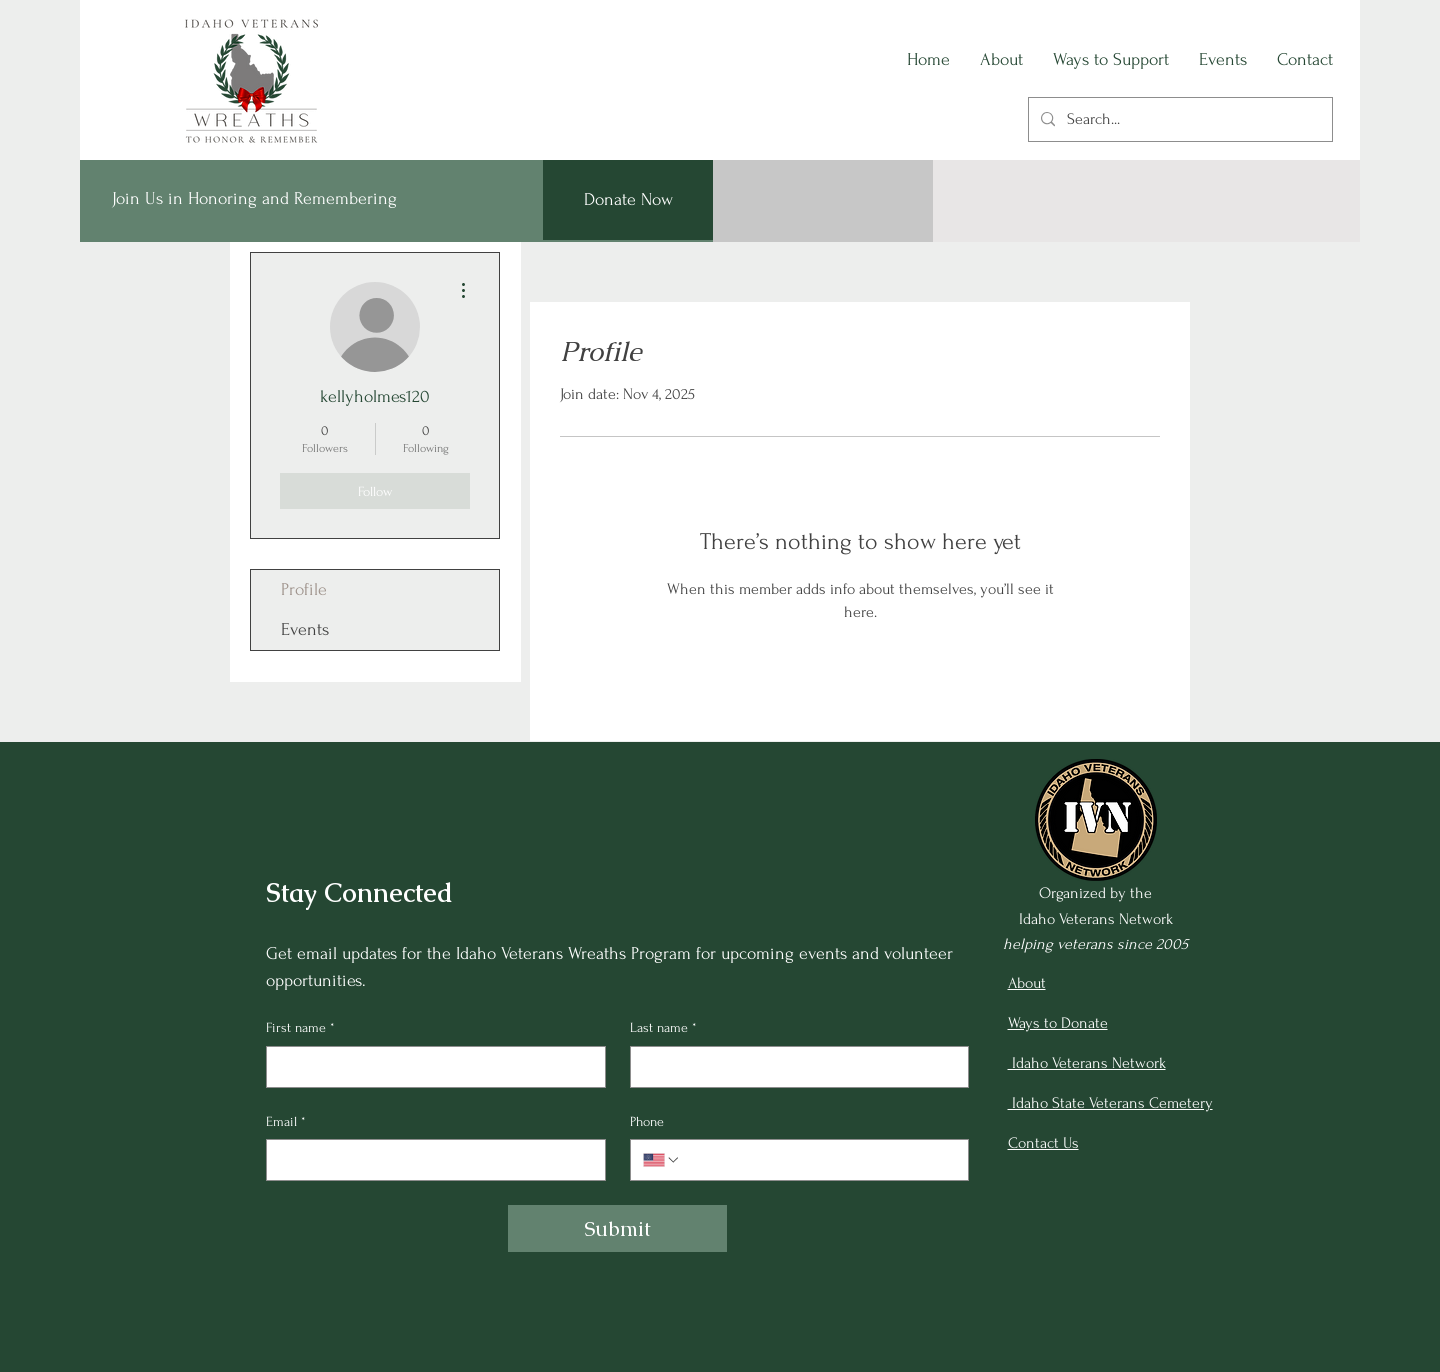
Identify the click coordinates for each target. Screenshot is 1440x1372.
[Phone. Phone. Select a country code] (662, 1160)
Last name (663, 1028)
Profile (304, 589)
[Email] (430, 1160)
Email (286, 1122)
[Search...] (1178, 119)
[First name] (430, 1067)
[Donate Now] (628, 200)
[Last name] (794, 1067)
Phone (647, 1121)
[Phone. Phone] (818, 1160)
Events (305, 629)
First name (300, 1028)
